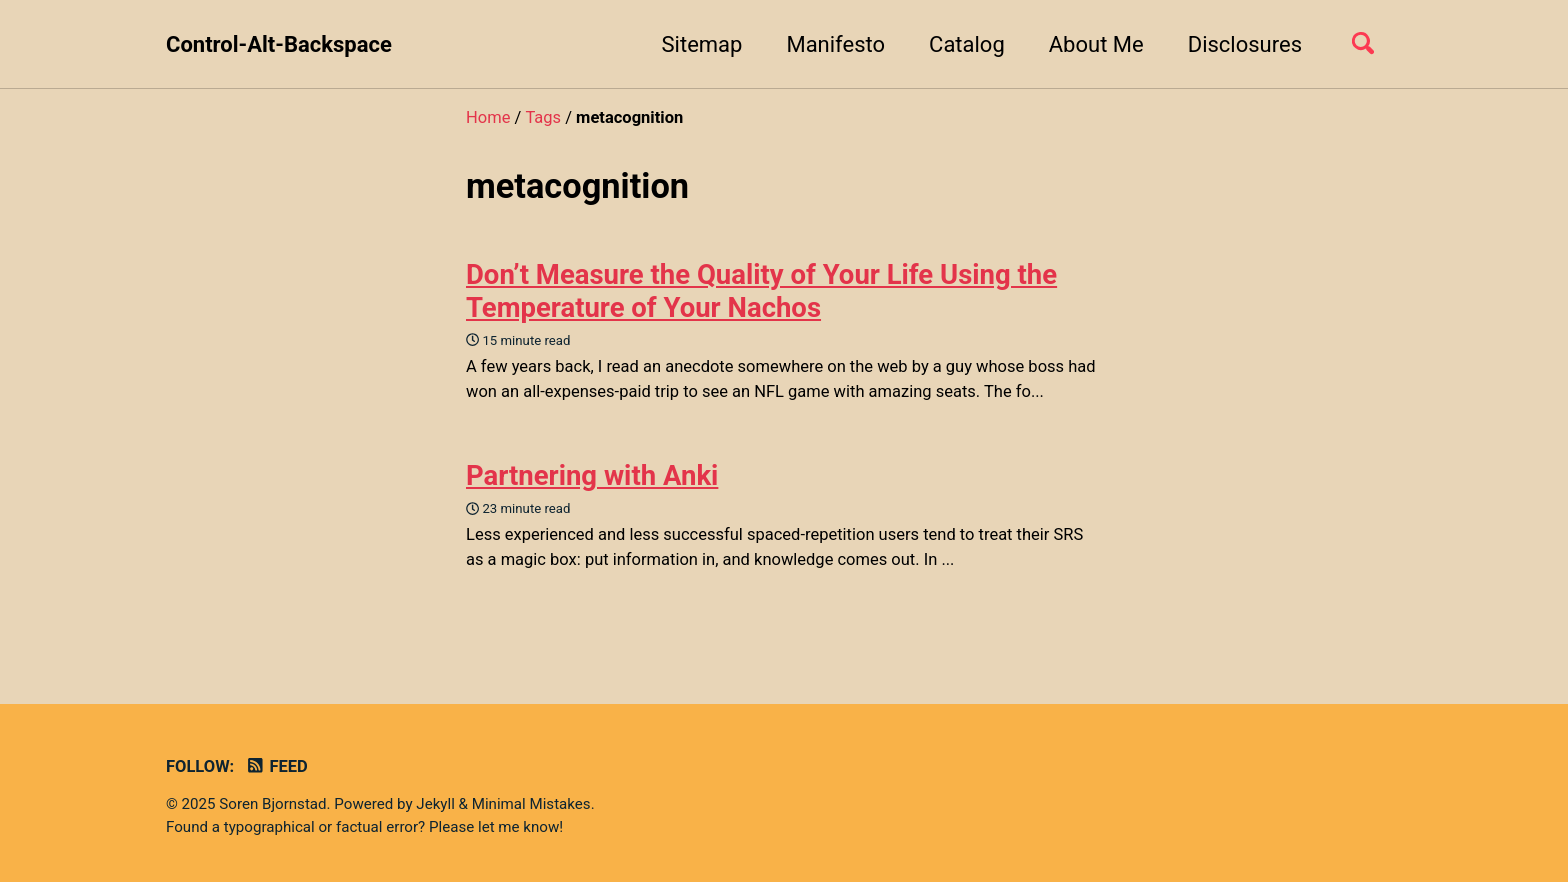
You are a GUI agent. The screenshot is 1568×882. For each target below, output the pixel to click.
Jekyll (435, 804)
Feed (276, 766)
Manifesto (835, 44)
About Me (1096, 44)
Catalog (967, 44)
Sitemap (702, 44)
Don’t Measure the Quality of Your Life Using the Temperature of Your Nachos (761, 291)
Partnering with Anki (592, 475)
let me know (518, 827)
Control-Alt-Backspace (279, 44)
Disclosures (1245, 44)
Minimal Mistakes (531, 804)
